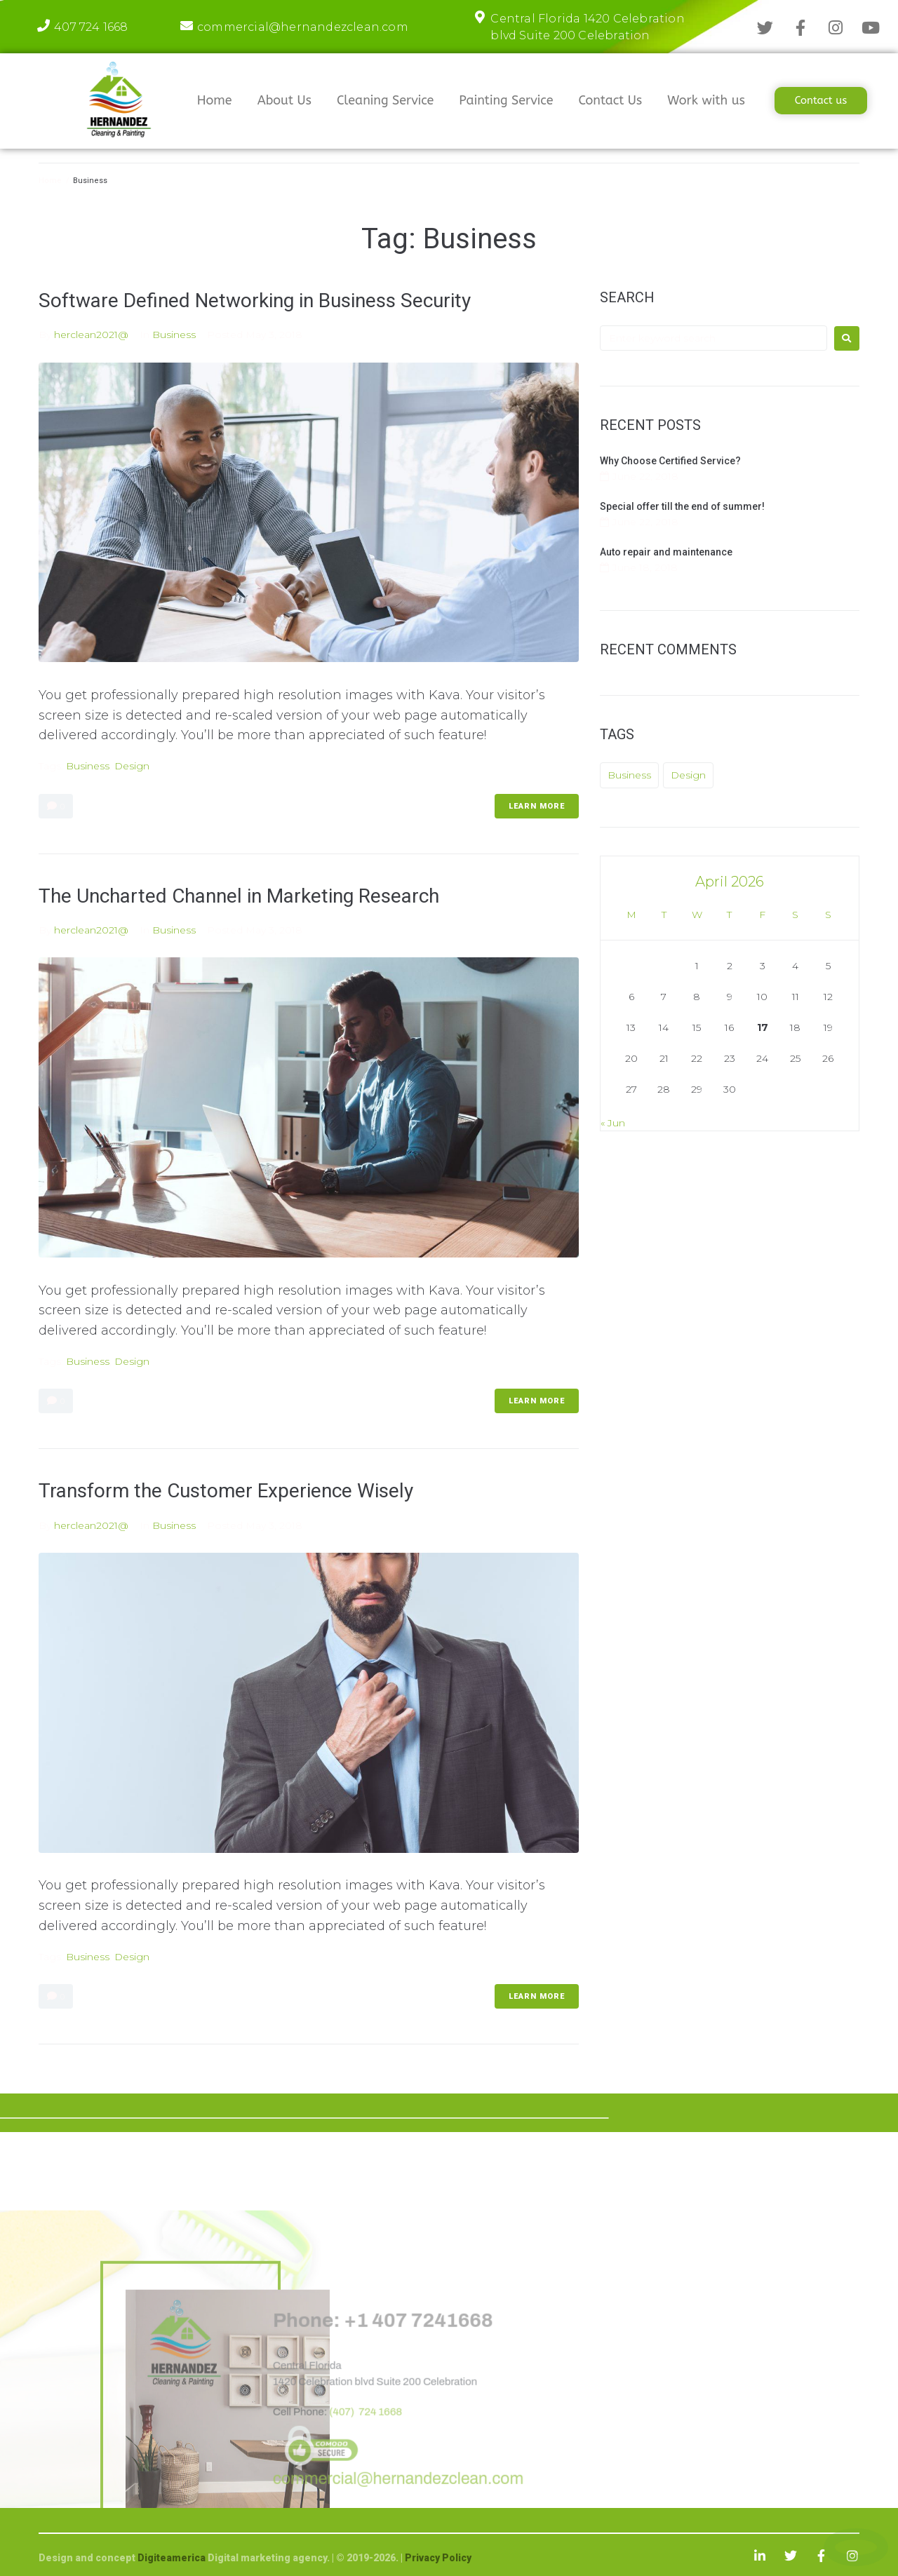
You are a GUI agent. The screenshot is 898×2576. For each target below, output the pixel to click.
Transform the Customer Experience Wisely (226, 1490)
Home (50, 180)
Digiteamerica (173, 2557)
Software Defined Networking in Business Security (255, 300)
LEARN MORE (537, 806)
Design (131, 766)
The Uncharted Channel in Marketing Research (239, 896)
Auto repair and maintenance (666, 552)
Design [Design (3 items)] (688, 775)
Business (174, 334)
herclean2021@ (91, 334)
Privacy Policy (438, 2557)
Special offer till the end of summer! (682, 506)
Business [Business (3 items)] (629, 775)
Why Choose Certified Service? (670, 460)
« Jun (613, 1123)
